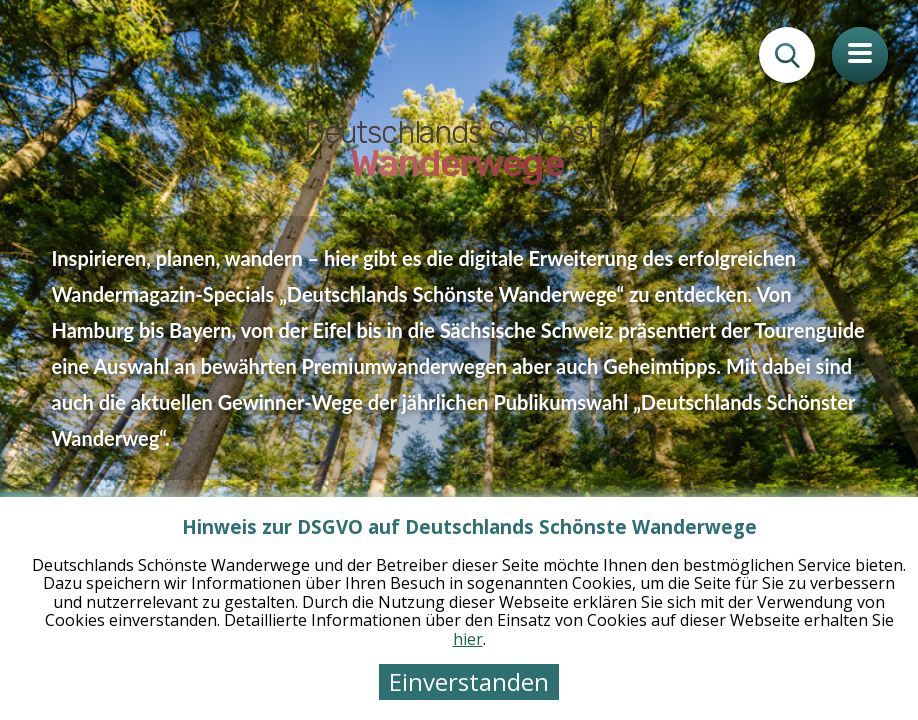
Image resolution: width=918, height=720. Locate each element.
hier (468, 639)
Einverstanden (469, 681)
